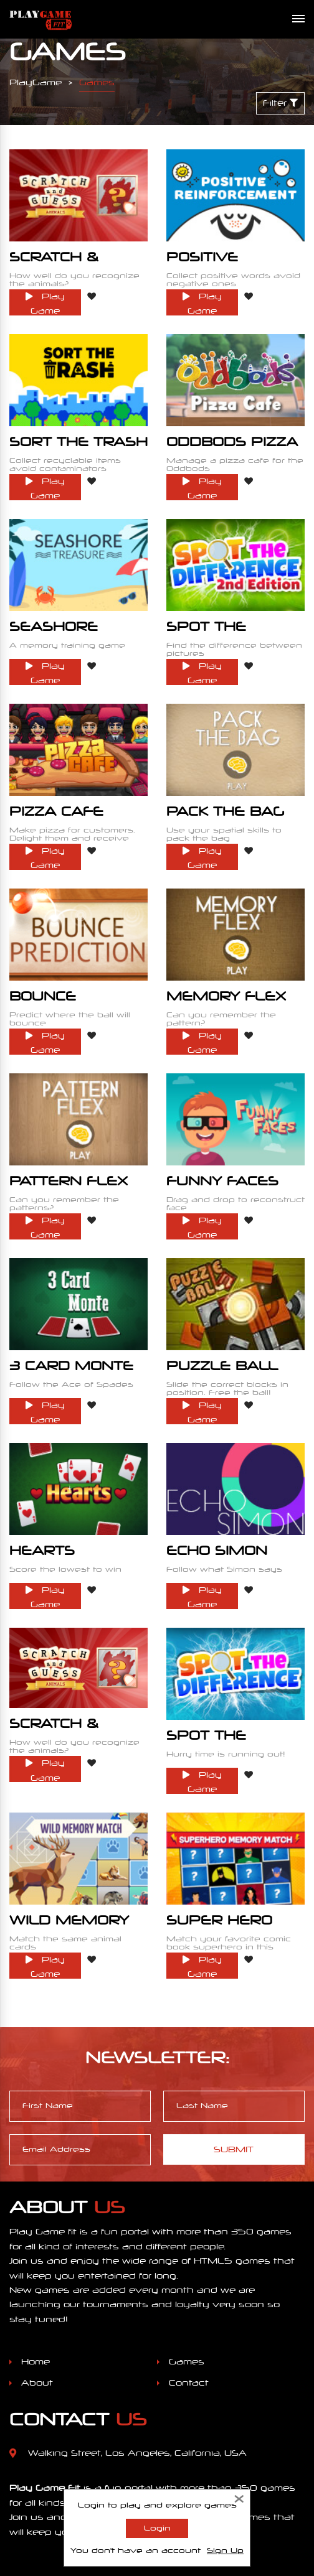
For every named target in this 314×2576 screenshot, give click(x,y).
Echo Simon (216, 1469)
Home (35, 2246)
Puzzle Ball (222, 1296)
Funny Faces (222, 1123)
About (37, 2266)
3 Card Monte (71, 1296)
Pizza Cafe (56, 776)
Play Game (45, 296)
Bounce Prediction (56, 955)
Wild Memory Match (69, 1822)
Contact (189, 2266)
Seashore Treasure (53, 609)
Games (186, 2246)
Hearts (42, 1469)
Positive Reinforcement (234, 263)
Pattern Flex (68, 1123)
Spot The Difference (216, 1649)
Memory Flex (226, 949)
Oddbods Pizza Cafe (232, 436)
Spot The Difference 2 (224, 609)
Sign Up (225, 2550)
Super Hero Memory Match (234, 1822)
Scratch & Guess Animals (76, 263)
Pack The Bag (225, 776)
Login (157, 2528)
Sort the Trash (78, 429)
